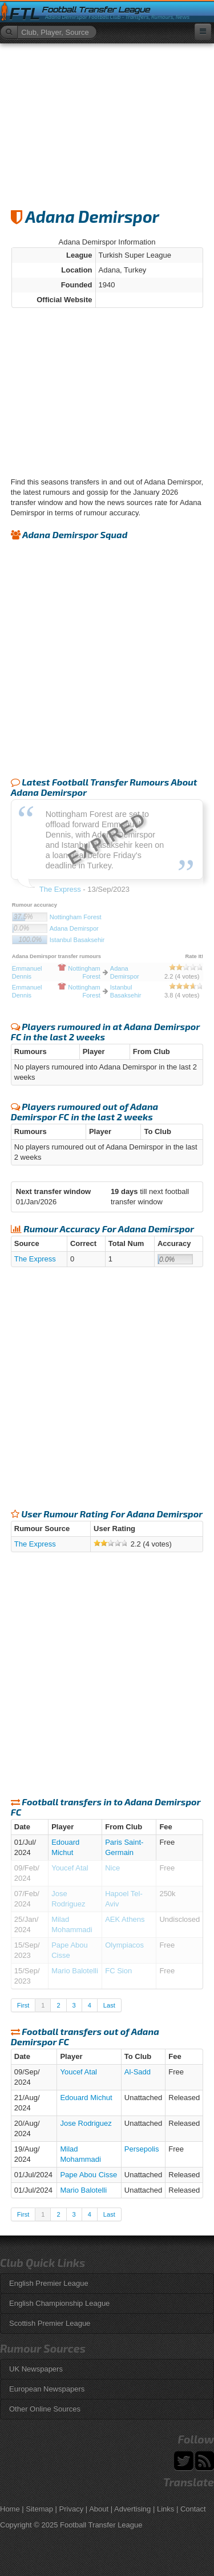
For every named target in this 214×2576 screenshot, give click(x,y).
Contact (193, 2509)
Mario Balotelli (74, 1970)
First (23, 2005)
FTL (24, 13)
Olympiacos (124, 1945)
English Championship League (59, 2303)
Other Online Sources (44, 2409)
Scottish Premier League (49, 2323)
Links (165, 2509)
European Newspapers (46, 2389)
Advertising (132, 2509)
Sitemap (39, 2509)
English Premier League (48, 2283)
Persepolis (141, 2149)
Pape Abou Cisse (88, 2174)
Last (109, 2005)
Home (10, 2509)
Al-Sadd (137, 2072)
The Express (35, 1259)
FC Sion (118, 1970)
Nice (112, 1868)
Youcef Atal (69, 1868)
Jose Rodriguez (85, 2123)
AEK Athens (124, 1919)
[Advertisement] (107, 120)
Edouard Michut (86, 2097)
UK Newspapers (36, 2369)
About (98, 2509)
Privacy (71, 2509)
